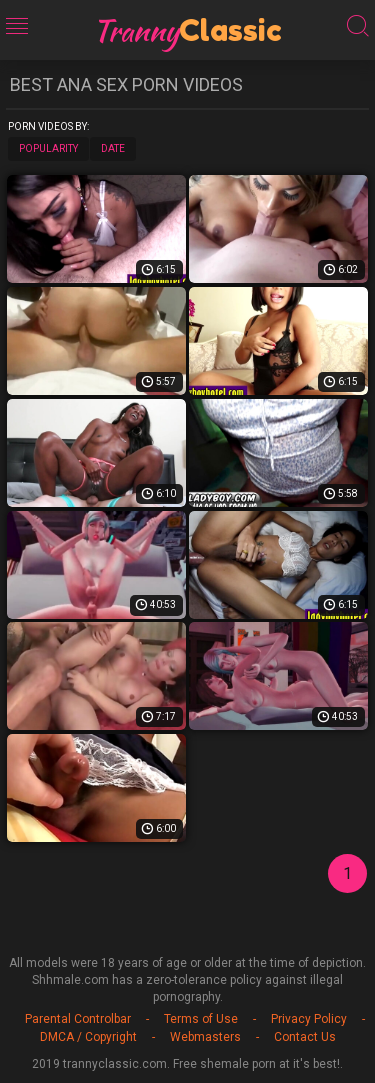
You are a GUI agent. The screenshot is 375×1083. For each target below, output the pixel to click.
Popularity (48, 148)
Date (113, 148)
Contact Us (305, 1037)
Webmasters (205, 1037)
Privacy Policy (309, 1019)
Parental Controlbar (78, 1019)
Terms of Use (201, 1019)
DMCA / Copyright (88, 1037)
